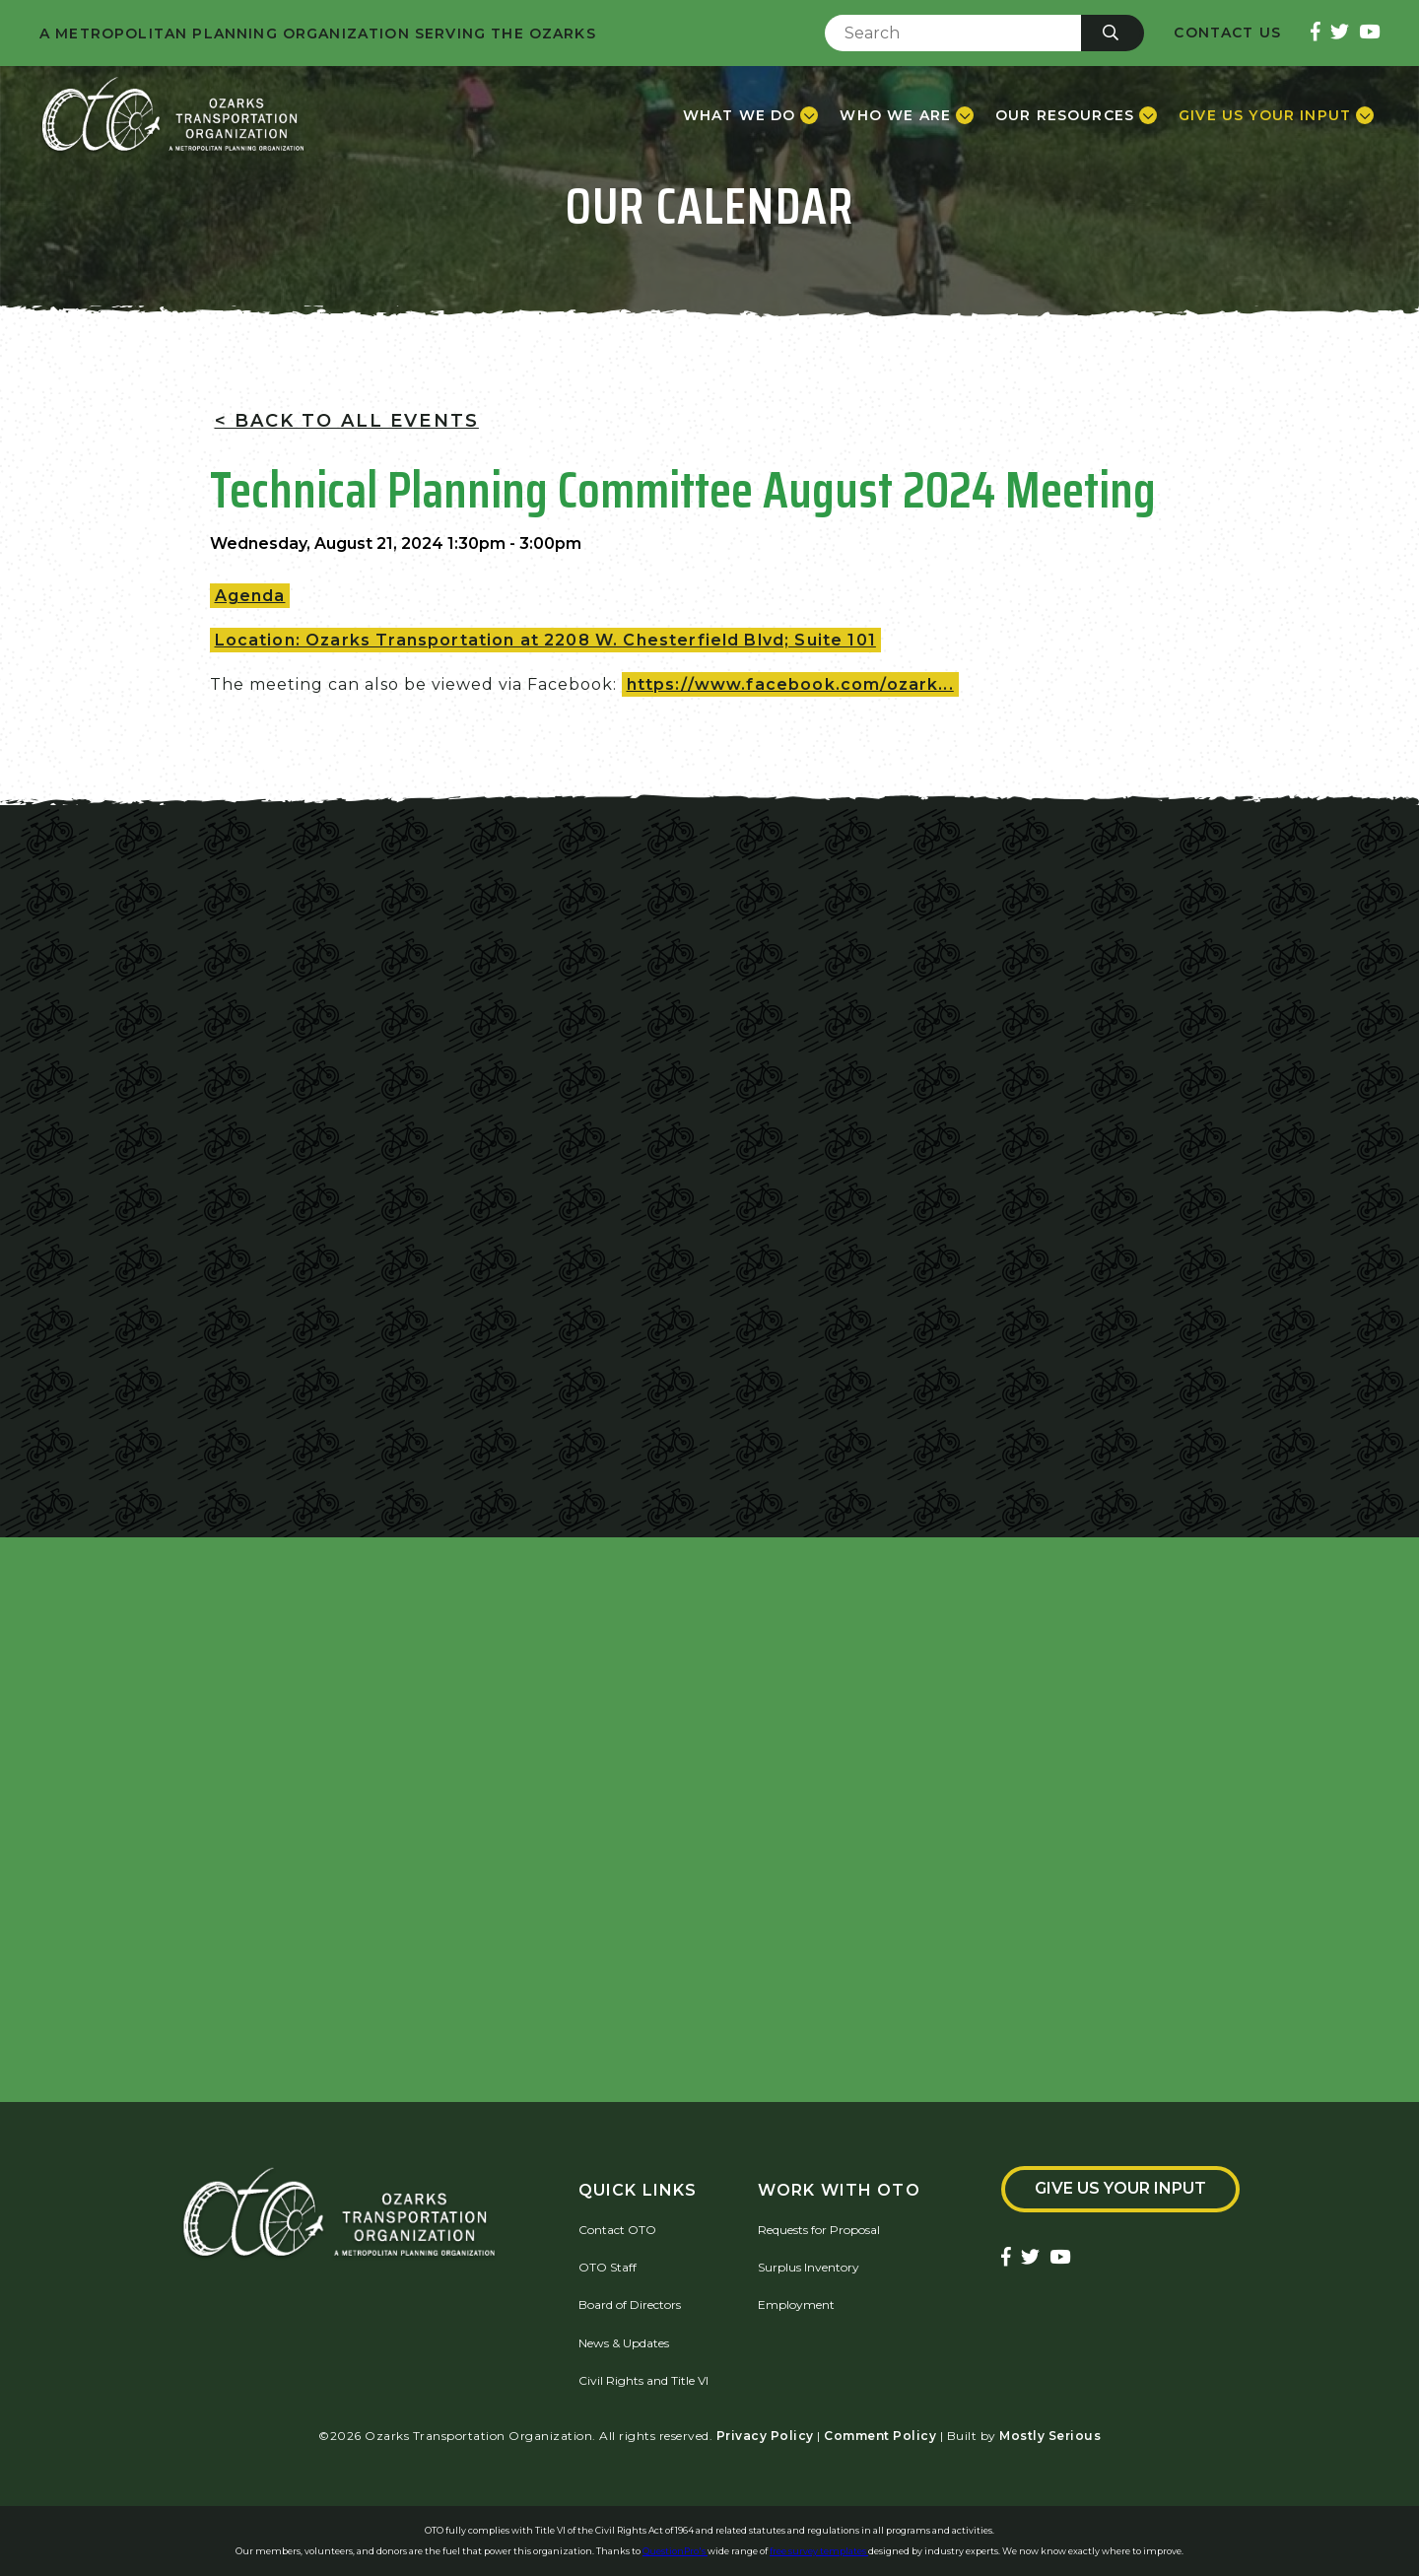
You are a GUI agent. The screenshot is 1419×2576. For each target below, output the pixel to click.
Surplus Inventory (808, 2267)
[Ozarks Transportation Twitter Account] (1339, 33)
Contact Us (1227, 33)
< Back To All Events (347, 421)
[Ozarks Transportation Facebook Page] (1315, 33)
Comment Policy (880, 2435)
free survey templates (819, 2550)
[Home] (172, 115)
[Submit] (1112, 33)
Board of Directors (629, 2304)
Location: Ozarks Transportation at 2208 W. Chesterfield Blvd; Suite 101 (545, 640)
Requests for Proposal (819, 2229)
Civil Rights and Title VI (643, 2380)
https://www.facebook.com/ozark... (790, 684)
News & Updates (623, 2343)
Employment (796, 2304)
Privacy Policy (765, 2435)
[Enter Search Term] (953, 33)
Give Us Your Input (1120, 2188)
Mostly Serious (1050, 2435)
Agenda (250, 595)
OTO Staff (607, 2267)
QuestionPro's (675, 2550)
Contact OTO (617, 2229)
